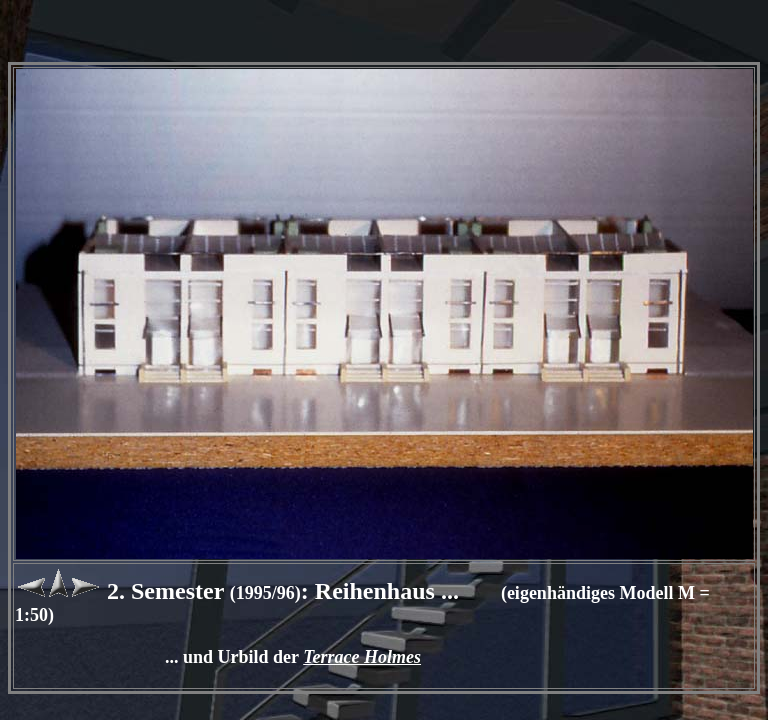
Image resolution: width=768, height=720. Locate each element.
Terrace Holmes (362, 657)
